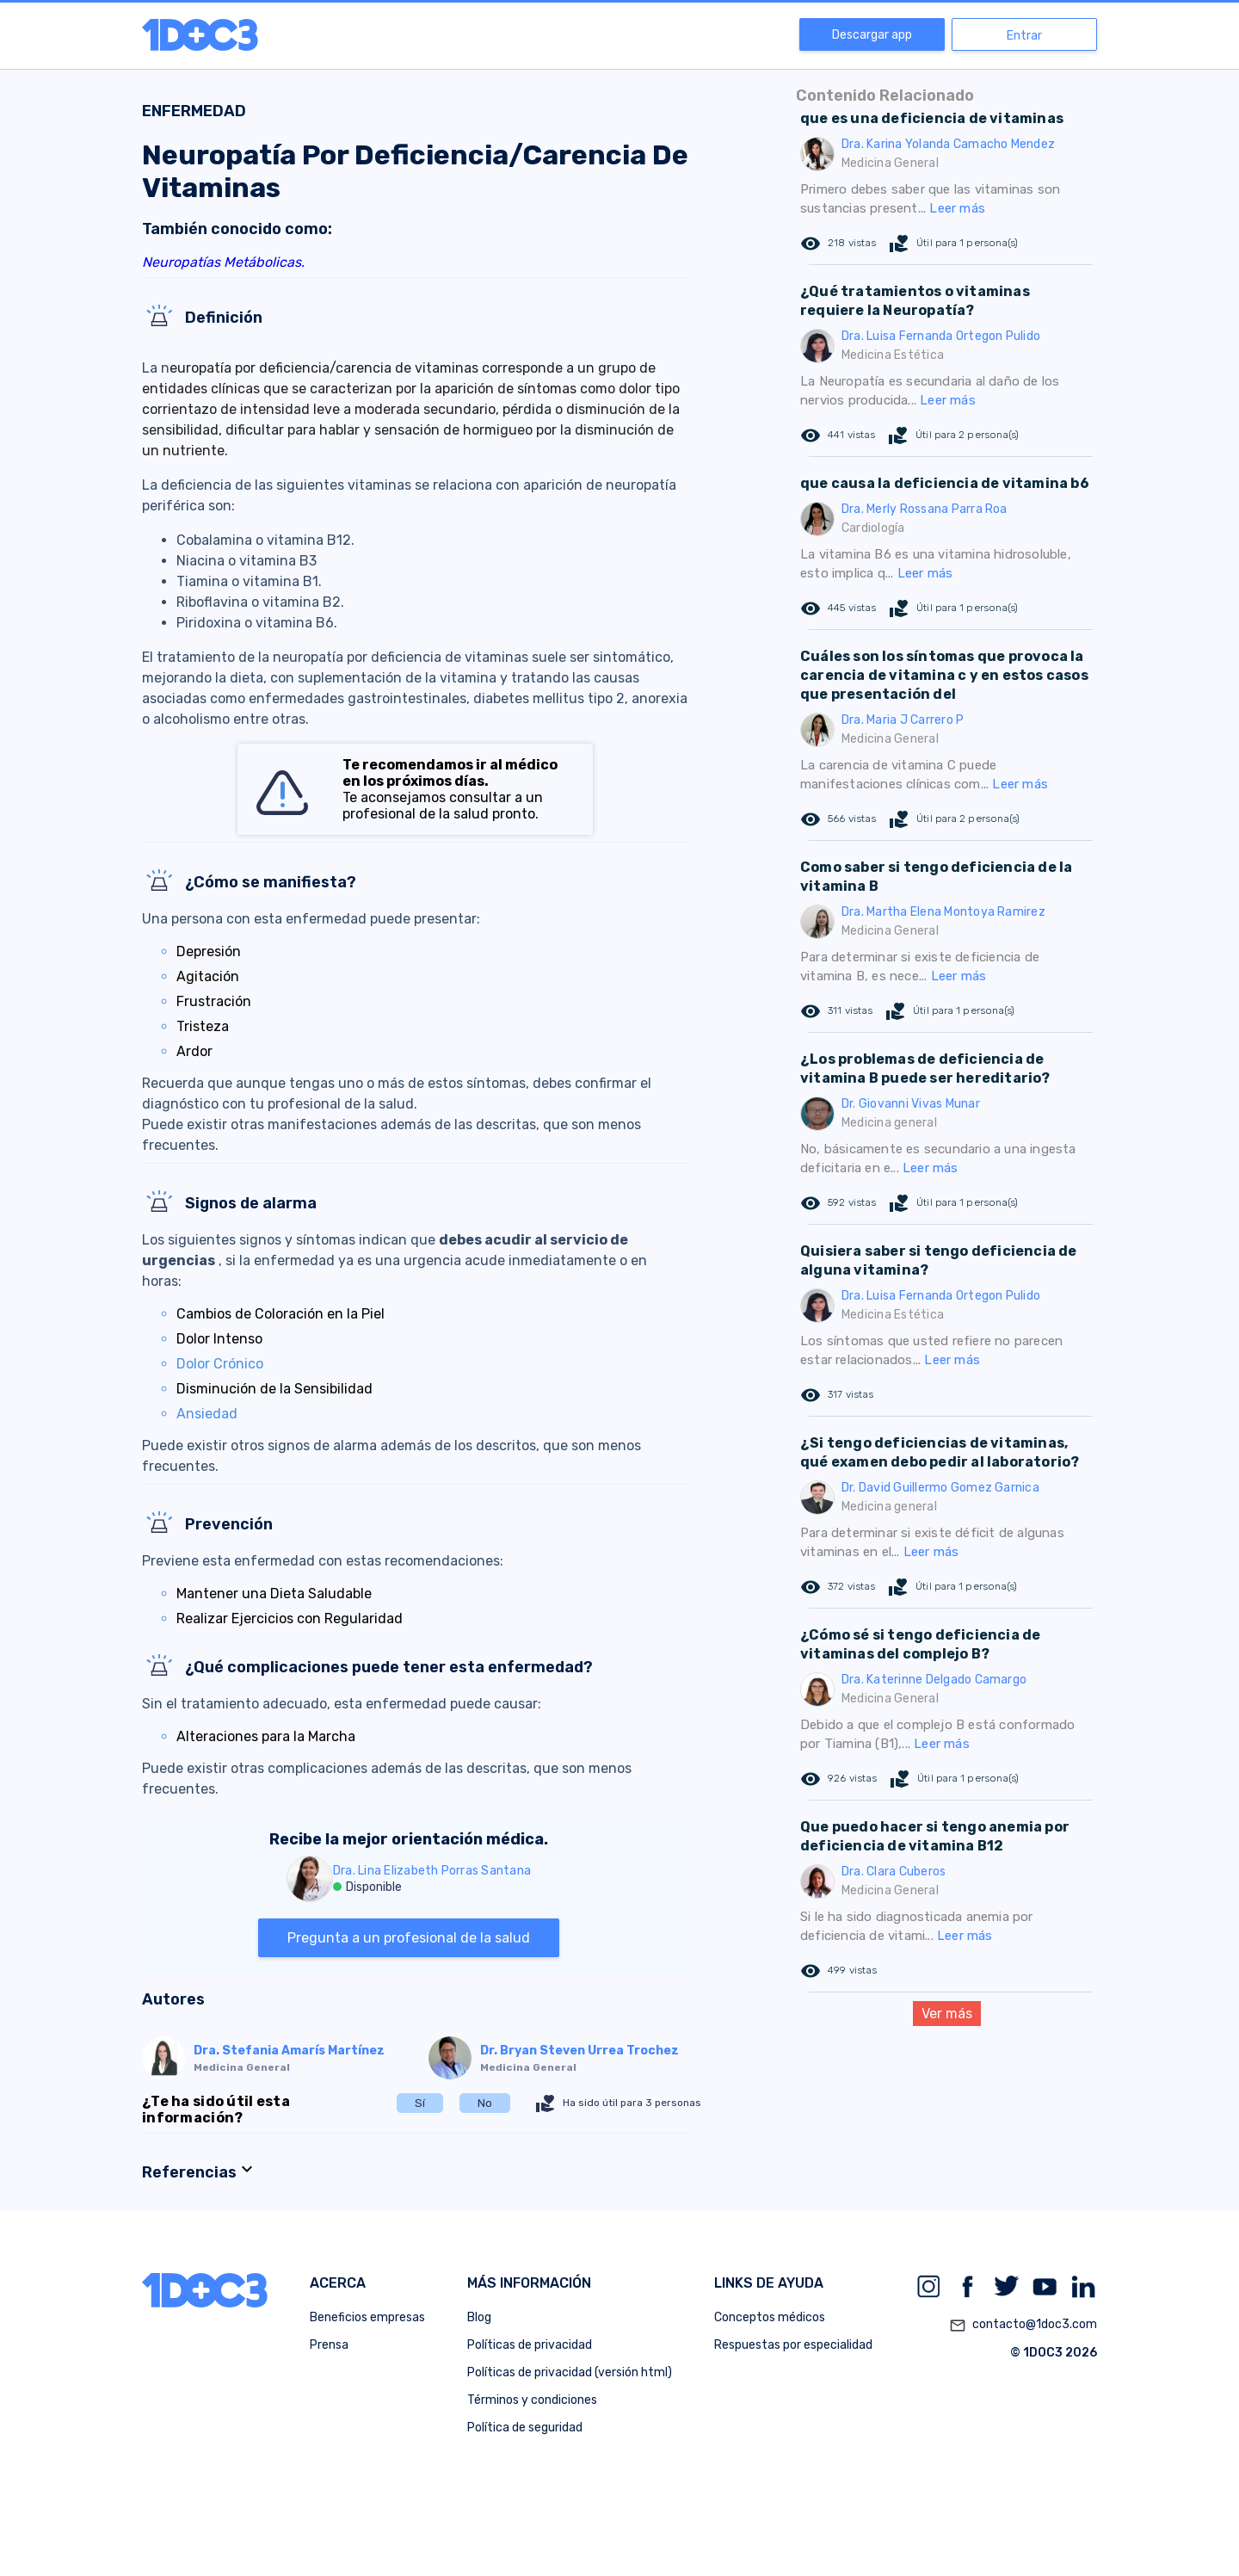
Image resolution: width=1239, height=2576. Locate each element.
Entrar (1024, 35)
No (485, 2103)
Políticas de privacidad (529, 2345)
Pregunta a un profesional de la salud (408, 1938)
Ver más (947, 2013)
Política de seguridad (525, 2427)
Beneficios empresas (367, 2317)
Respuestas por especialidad (793, 2345)
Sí (420, 2103)
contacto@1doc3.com (1023, 2325)
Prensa (329, 2345)
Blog (479, 2317)
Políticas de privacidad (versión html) (569, 2372)
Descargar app (872, 35)
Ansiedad (206, 1413)
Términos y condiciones (532, 2400)
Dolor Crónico (219, 1364)
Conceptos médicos (769, 2317)
